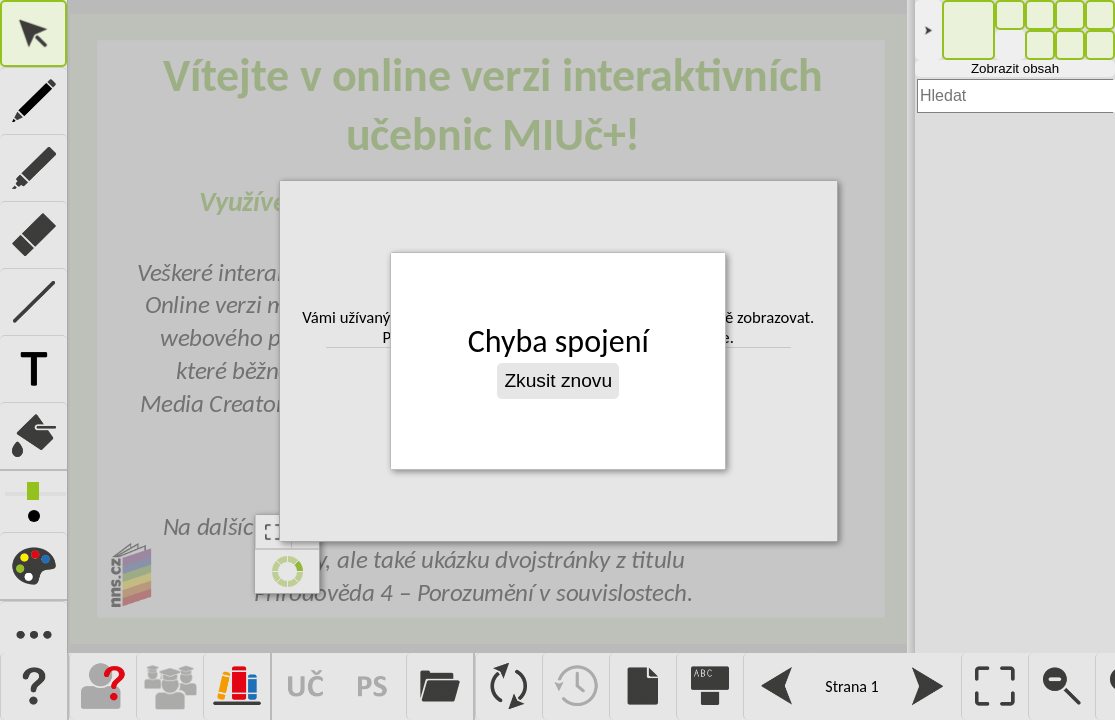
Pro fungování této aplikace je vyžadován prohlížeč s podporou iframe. (487, 326)
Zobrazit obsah (1015, 68)
